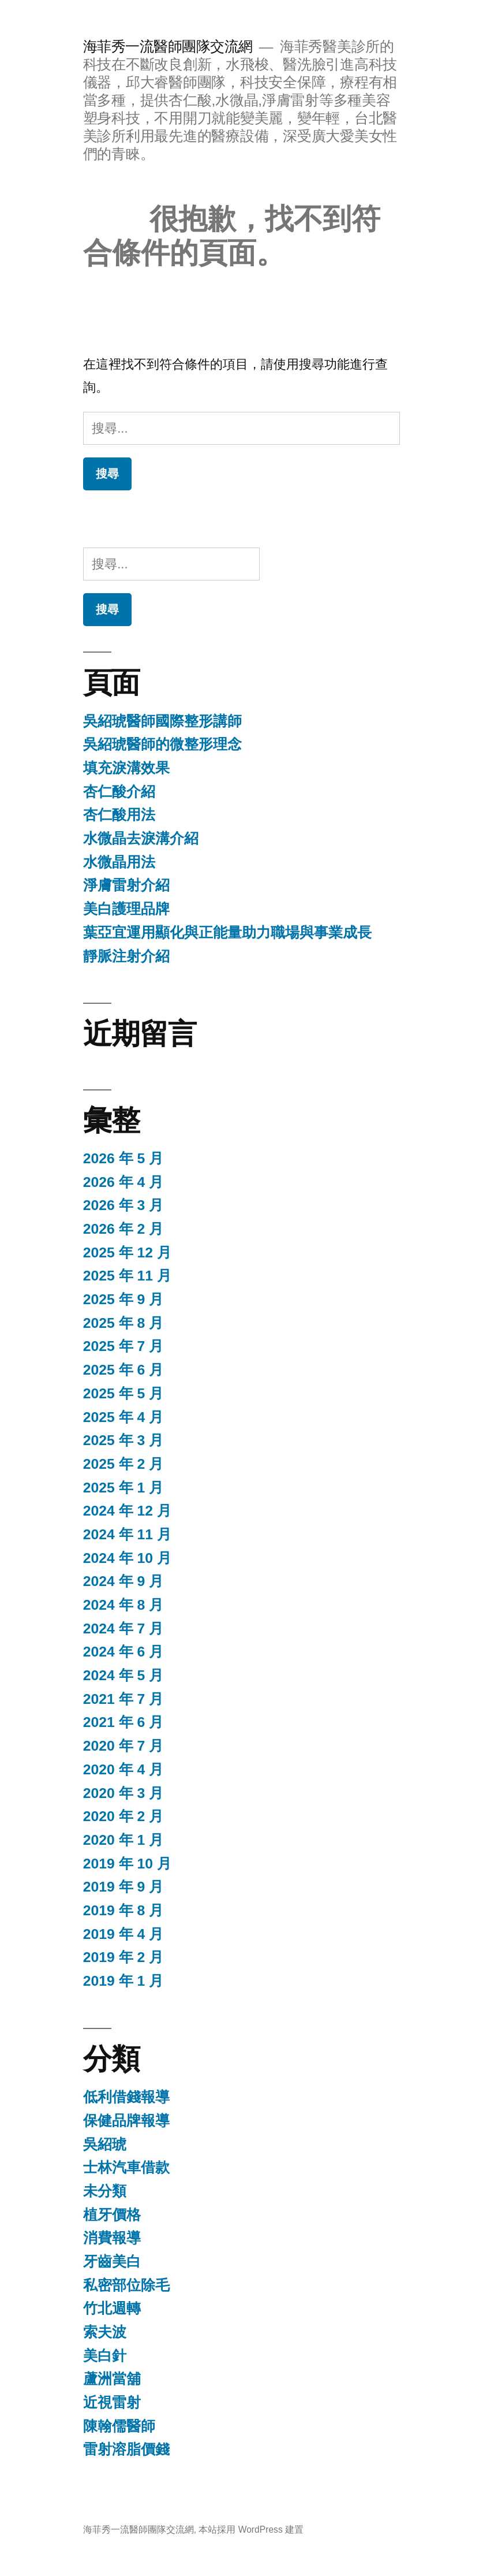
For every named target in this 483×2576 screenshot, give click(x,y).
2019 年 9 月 (123, 1886)
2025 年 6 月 (123, 1370)
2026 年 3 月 (123, 1205)
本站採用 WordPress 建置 (251, 2529)
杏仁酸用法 (119, 814)
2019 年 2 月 (123, 1957)
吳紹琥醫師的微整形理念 (162, 744)
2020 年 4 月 (123, 1769)
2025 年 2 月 (123, 1464)
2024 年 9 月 (123, 1581)
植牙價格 (112, 2215)
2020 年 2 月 (123, 1816)
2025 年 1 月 (123, 1487)
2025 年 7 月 (123, 1346)
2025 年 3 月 (123, 1440)
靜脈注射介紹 (126, 956)
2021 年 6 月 (123, 1722)
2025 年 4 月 (123, 1417)
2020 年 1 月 (123, 1840)
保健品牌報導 (126, 2120)
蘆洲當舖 (112, 2379)
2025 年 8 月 (123, 1323)
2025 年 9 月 (123, 1299)
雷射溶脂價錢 (126, 2449)
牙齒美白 (112, 2261)
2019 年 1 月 (123, 1981)
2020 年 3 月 (123, 1793)
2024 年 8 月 (123, 1605)
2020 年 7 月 (123, 1746)
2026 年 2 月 (123, 1229)
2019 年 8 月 (123, 1910)
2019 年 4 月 (123, 1934)
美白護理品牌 (126, 909)
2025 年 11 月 (127, 1275)
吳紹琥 (104, 2144)
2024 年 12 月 (127, 1510)
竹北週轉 (112, 2308)
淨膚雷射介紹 (126, 885)
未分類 (104, 2191)
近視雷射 (112, 2402)
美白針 (104, 2355)
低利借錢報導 (126, 2097)
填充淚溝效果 (126, 768)
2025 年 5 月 (123, 1393)
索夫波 (104, 2332)
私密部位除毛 (126, 2285)
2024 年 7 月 (123, 1628)
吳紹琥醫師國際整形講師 (162, 721)
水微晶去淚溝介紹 (141, 838)
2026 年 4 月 (123, 1182)
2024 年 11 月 (127, 1534)
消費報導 (112, 2238)
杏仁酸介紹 (119, 791)
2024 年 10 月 (127, 1558)
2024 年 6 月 (123, 1651)
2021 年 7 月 (123, 1699)
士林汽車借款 (126, 2167)
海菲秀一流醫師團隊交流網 (168, 46)
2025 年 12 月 (127, 1252)
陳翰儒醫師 (119, 2426)
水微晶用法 (119, 862)
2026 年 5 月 (123, 1158)
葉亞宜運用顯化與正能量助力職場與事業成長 (227, 932)
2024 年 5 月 (123, 1675)
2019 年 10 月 (127, 1863)
